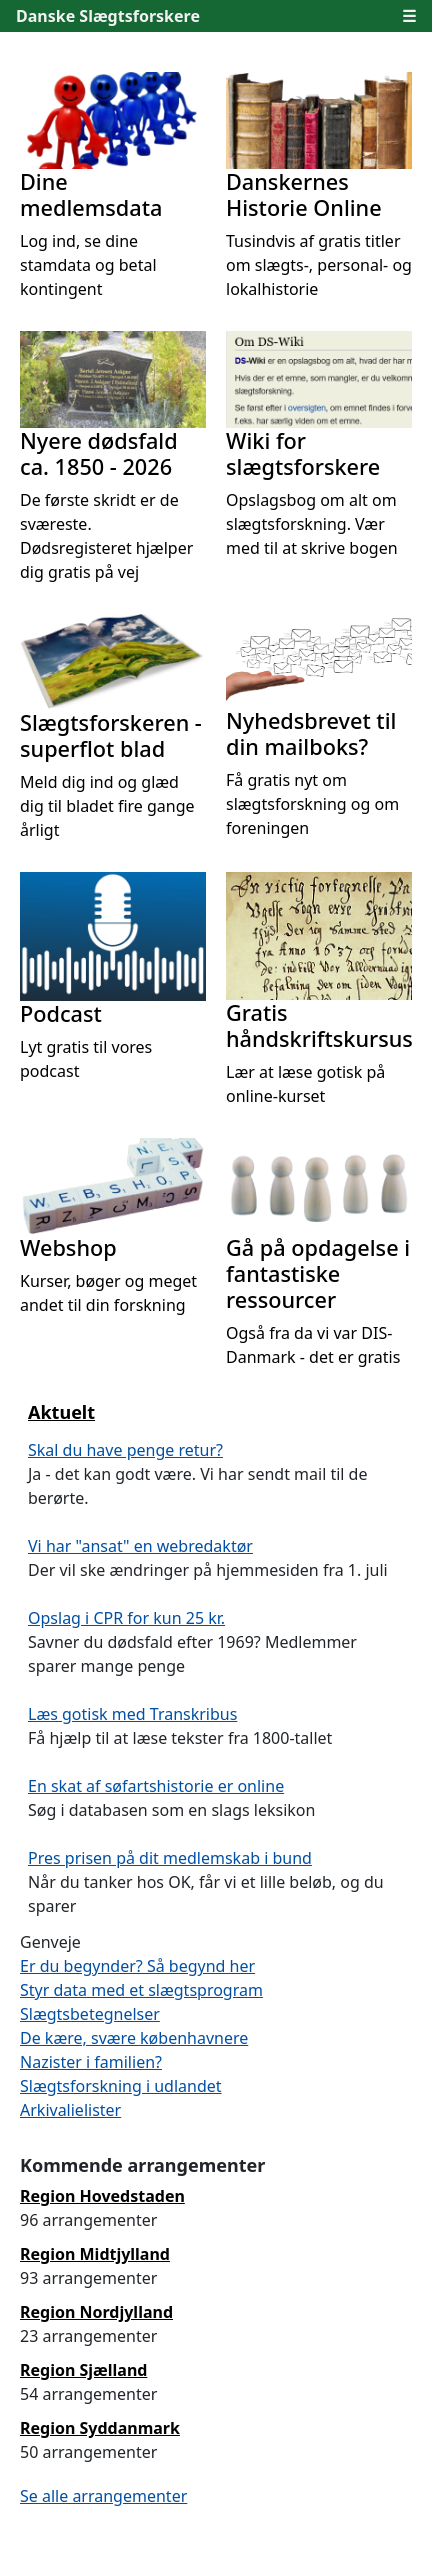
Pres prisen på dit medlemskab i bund (170, 1858)
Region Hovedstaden (102, 2196)
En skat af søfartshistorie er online (156, 1786)
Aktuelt (61, 1412)
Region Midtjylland (95, 2254)
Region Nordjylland (96, 2312)
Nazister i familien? (91, 2062)
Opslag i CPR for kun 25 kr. (126, 1618)
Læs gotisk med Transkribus (132, 1714)
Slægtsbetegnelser (90, 2014)
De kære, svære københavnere (134, 2038)
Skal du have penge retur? (125, 1450)
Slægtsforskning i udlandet (121, 2086)
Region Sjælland (83, 2370)
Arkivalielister (70, 2110)
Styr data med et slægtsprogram (141, 1990)
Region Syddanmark (100, 2428)
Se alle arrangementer (103, 2496)
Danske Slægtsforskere (108, 16)
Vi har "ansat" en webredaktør (140, 1546)
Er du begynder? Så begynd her (137, 1966)
